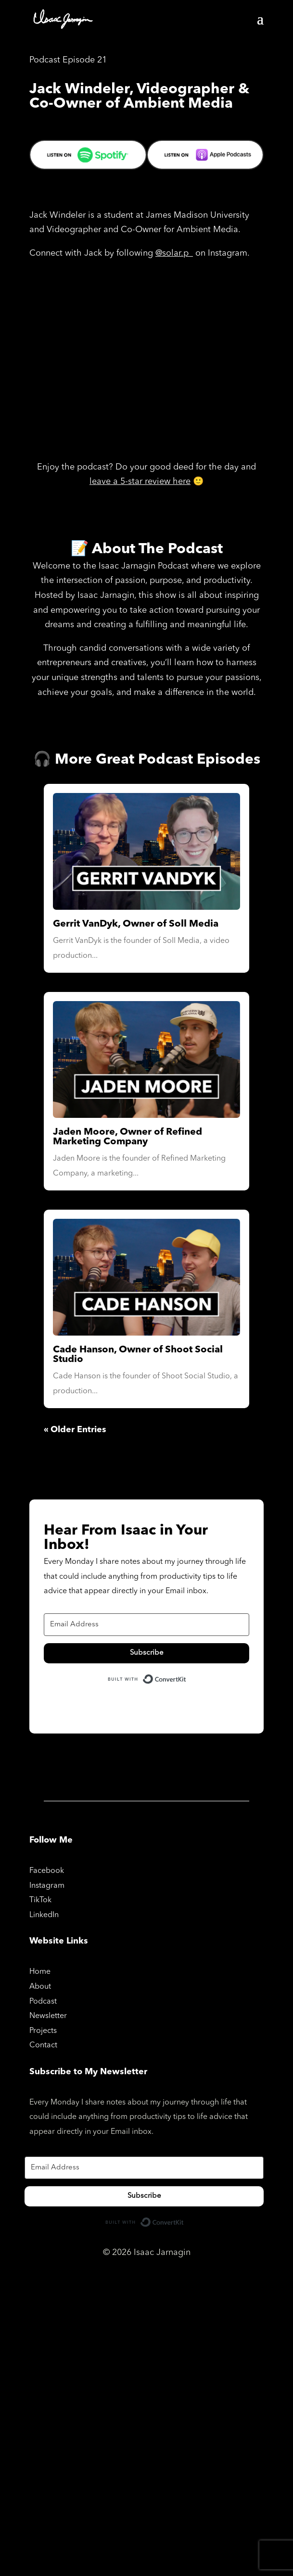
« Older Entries (75, 1429)
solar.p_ (177, 253)
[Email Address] (146, 1624)
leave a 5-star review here (140, 481)
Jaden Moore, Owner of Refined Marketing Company (127, 1137)
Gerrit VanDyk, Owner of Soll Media (135, 924)
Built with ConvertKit (186, 1678)
